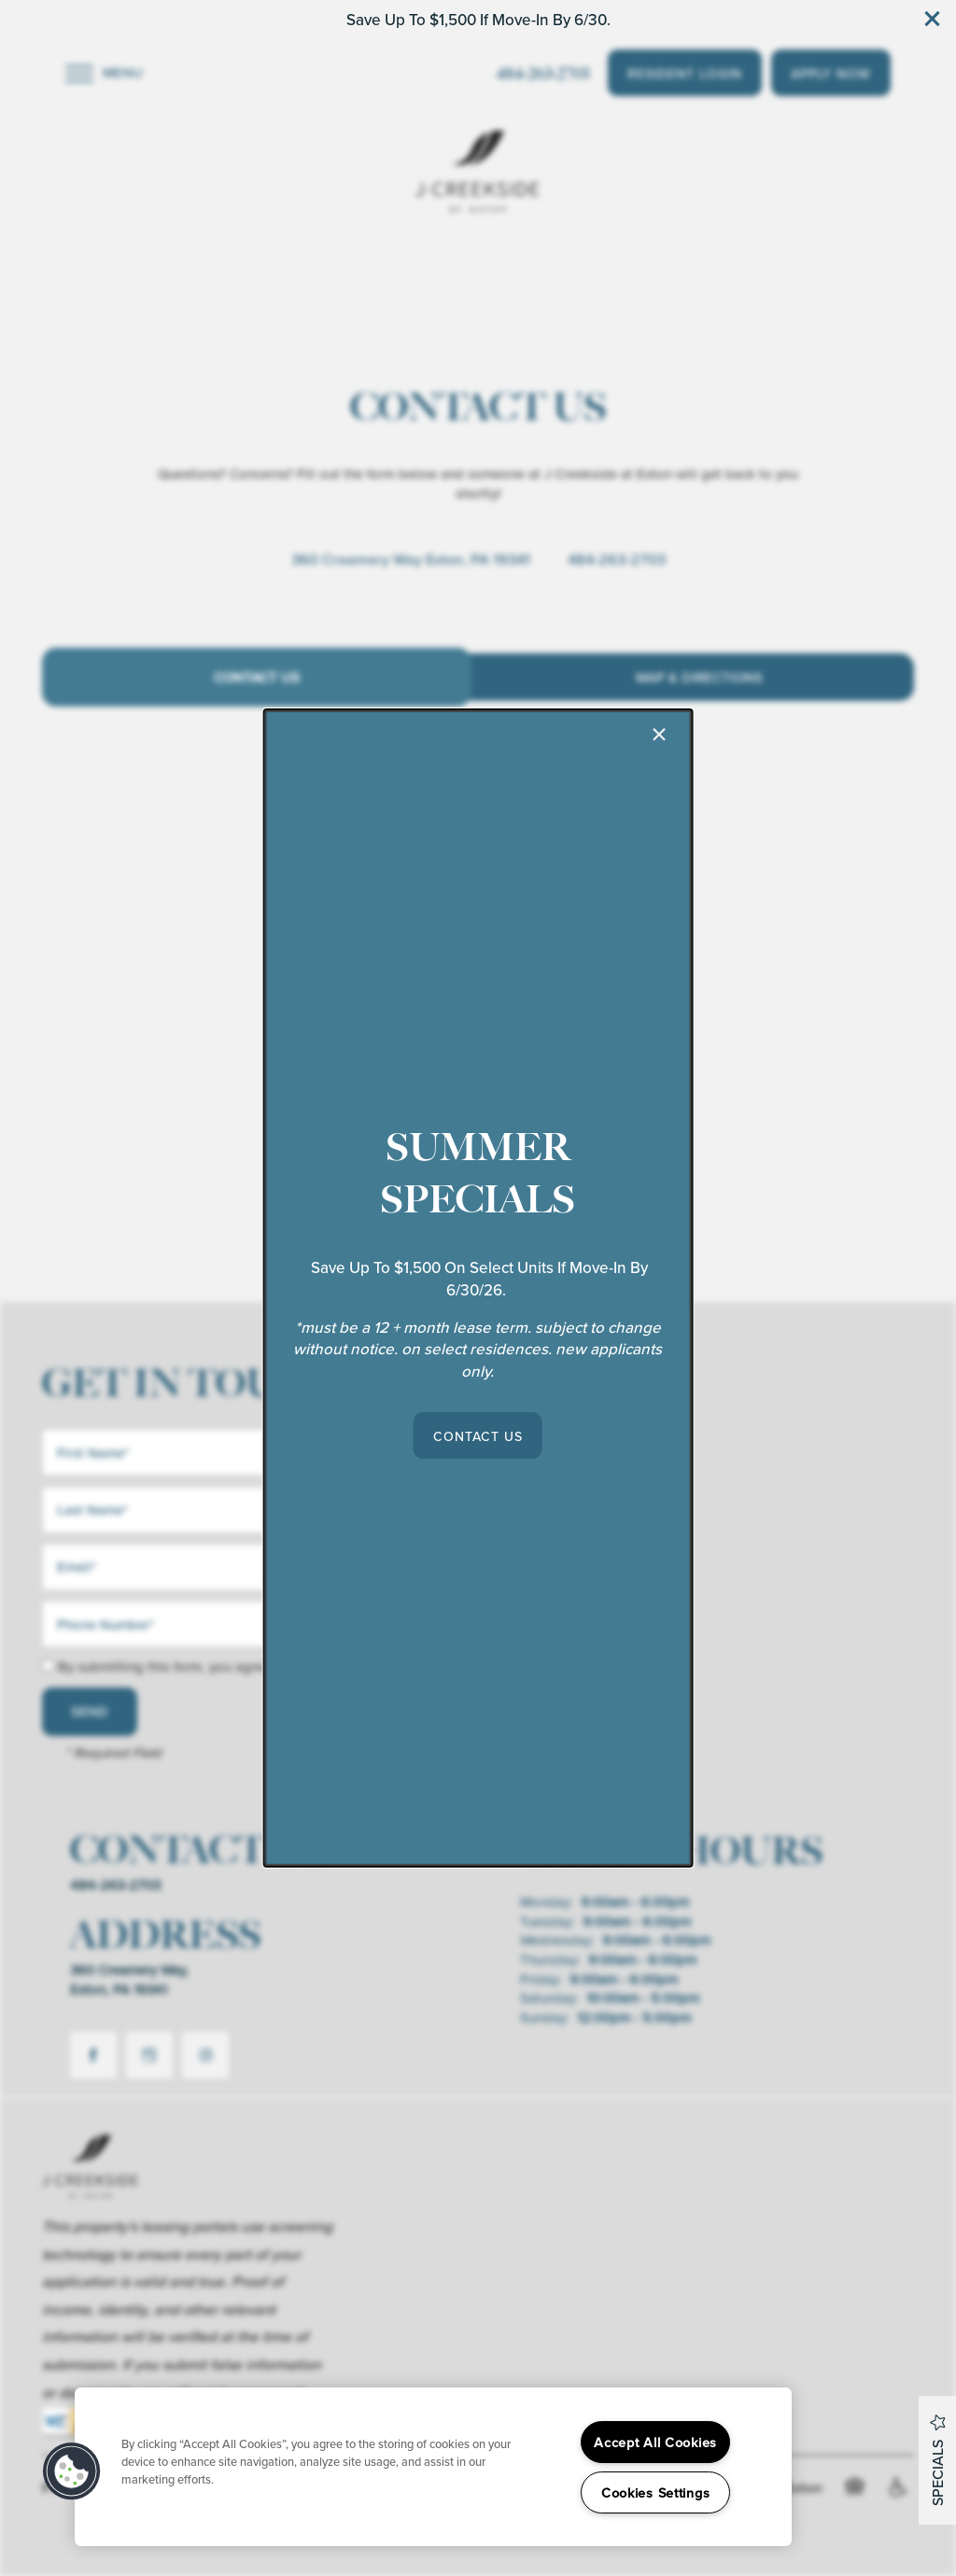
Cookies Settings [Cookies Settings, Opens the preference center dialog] (655, 2492)
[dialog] (478, 1288)
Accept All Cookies (655, 2442)
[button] (478, 1435)
